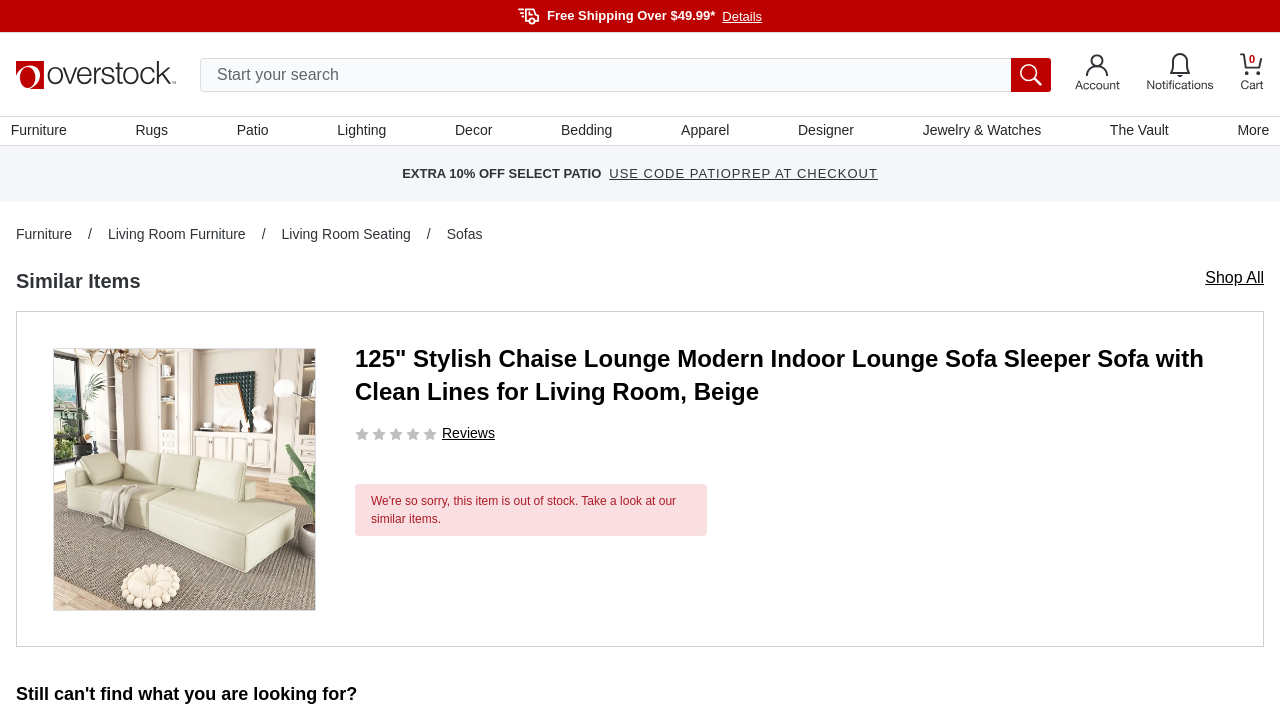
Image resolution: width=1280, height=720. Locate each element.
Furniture (44, 133)
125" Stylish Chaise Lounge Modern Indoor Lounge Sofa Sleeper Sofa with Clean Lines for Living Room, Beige (779, 380)
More (1248, 133)
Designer (824, 133)
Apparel (704, 133)
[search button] (1031, 75)
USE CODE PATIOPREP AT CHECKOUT (743, 179)
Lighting (363, 133)
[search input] (625, 75)
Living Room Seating (346, 239)
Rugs (156, 133)
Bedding (586, 133)
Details (742, 16)
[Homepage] (96, 75)
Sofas (465, 239)
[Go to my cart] (1252, 74)
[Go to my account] (1097, 75)
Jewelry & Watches (978, 133)
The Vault (1135, 133)
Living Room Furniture (177, 239)
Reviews (468, 438)
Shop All (1234, 282)
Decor (474, 133)
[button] (184, 484)
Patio (256, 133)
